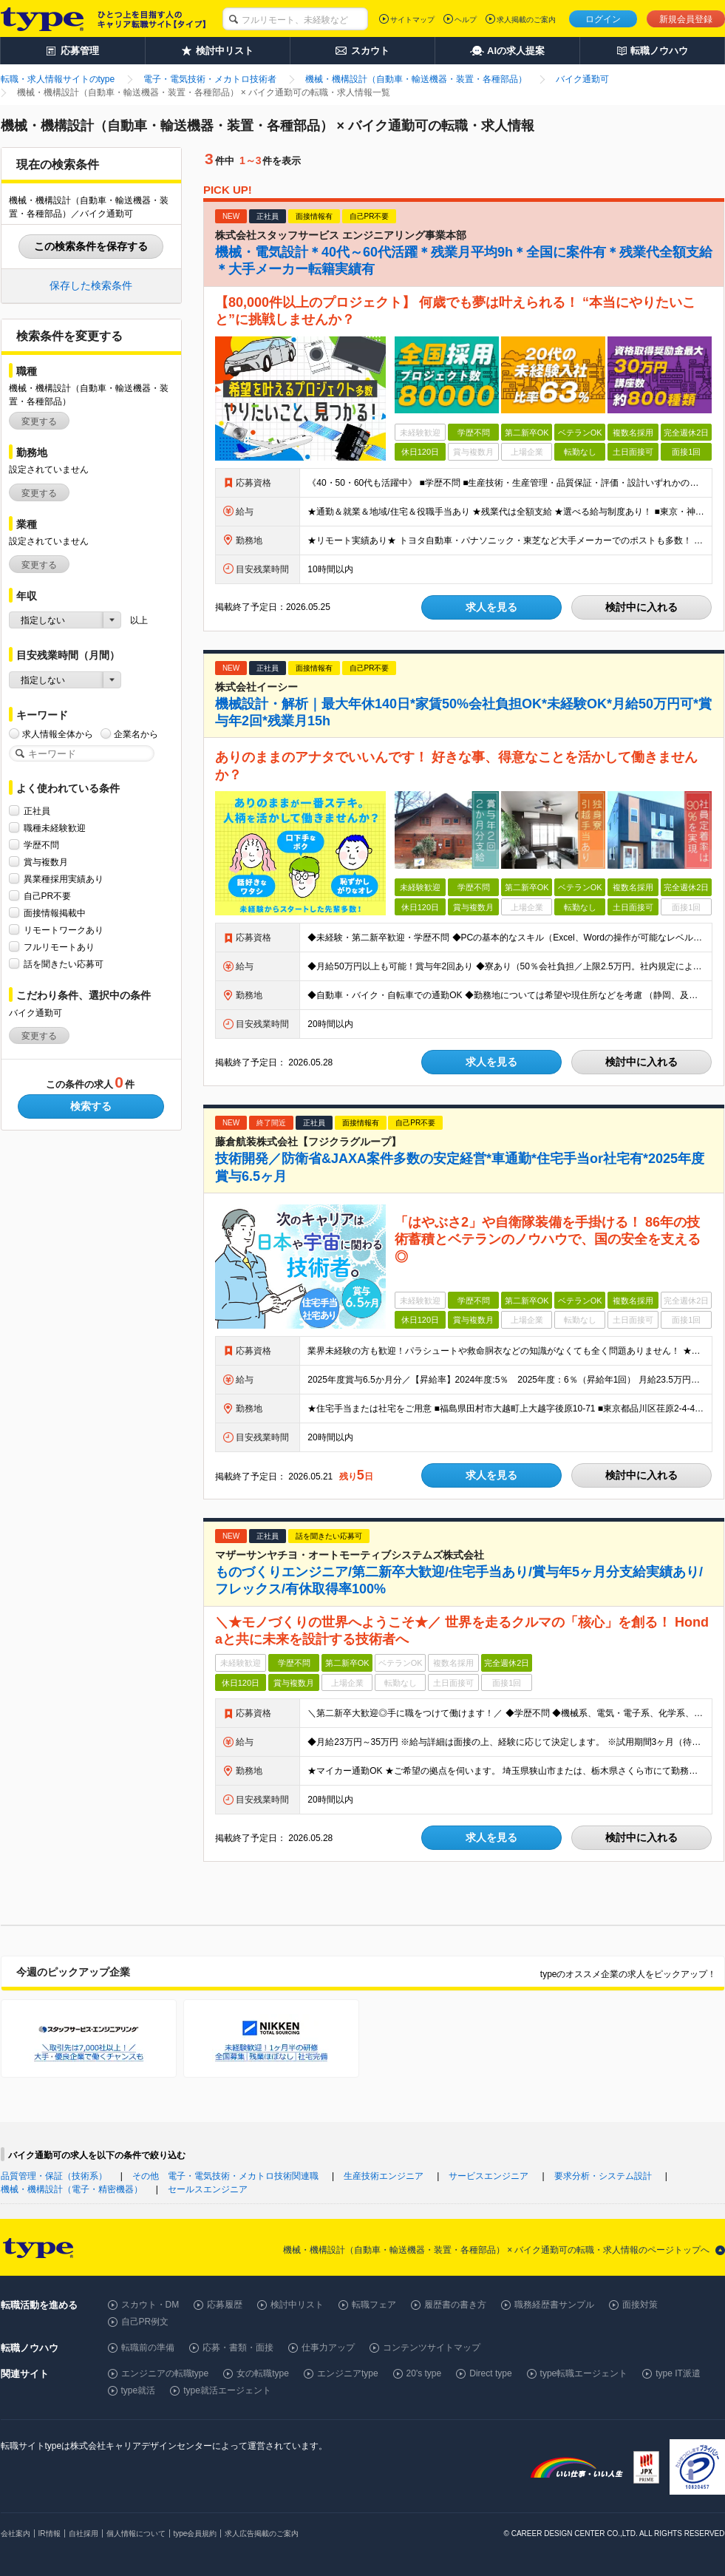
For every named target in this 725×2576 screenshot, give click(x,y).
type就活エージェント (227, 2390)
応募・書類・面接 (237, 2347)
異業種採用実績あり (63, 878)
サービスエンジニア (488, 2176)
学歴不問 (41, 844)
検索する (91, 1106)
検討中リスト (297, 2304)
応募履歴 (224, 2304)
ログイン (603, 19)
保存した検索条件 (91, 285)
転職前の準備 (147, 2347)
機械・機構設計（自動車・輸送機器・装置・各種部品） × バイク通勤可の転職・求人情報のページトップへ (496, 2250)
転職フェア (374, 2304)
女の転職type (262, 2373)
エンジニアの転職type (165, 2373)
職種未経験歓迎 (55, 827)
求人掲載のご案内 (526, 20)
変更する (39, 421)
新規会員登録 (685, 19)
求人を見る (491, 607)
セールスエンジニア (208, 2189)
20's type (424, 2373)
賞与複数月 (46, 861)
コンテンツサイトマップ (431, 2347)
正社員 (37, 810)
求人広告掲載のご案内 (262, 2533)
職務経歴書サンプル (554, 2304)
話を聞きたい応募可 (63, 963)
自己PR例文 (145, 2321)
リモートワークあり (63, 929)
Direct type (490, 2373)
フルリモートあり (59, 946)
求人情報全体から (57, 733)
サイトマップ (412, 20)
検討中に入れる (641, 607)
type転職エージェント (584, 2373)
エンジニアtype (347, 2373)
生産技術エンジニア (383, 2176)
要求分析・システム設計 (603, 2176)
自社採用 (83, 2533)
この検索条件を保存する (91, 246)
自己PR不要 (48, 895)
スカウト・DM (150, 2304)
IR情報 (49, 2533)
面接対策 (640, 2304)
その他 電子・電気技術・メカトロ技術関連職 (225, 2176)
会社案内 (15, 2533)
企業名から (136, 733)
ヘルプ (466, 20)
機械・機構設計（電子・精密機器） (72, 2189)
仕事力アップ (328, 2347)
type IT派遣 (678, 2373)
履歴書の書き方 (455, 2304)
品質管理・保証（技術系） (54, 2176)
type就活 (138, 2390)
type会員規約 (195, 2533)
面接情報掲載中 (55, 912)
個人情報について (136, 2533)
